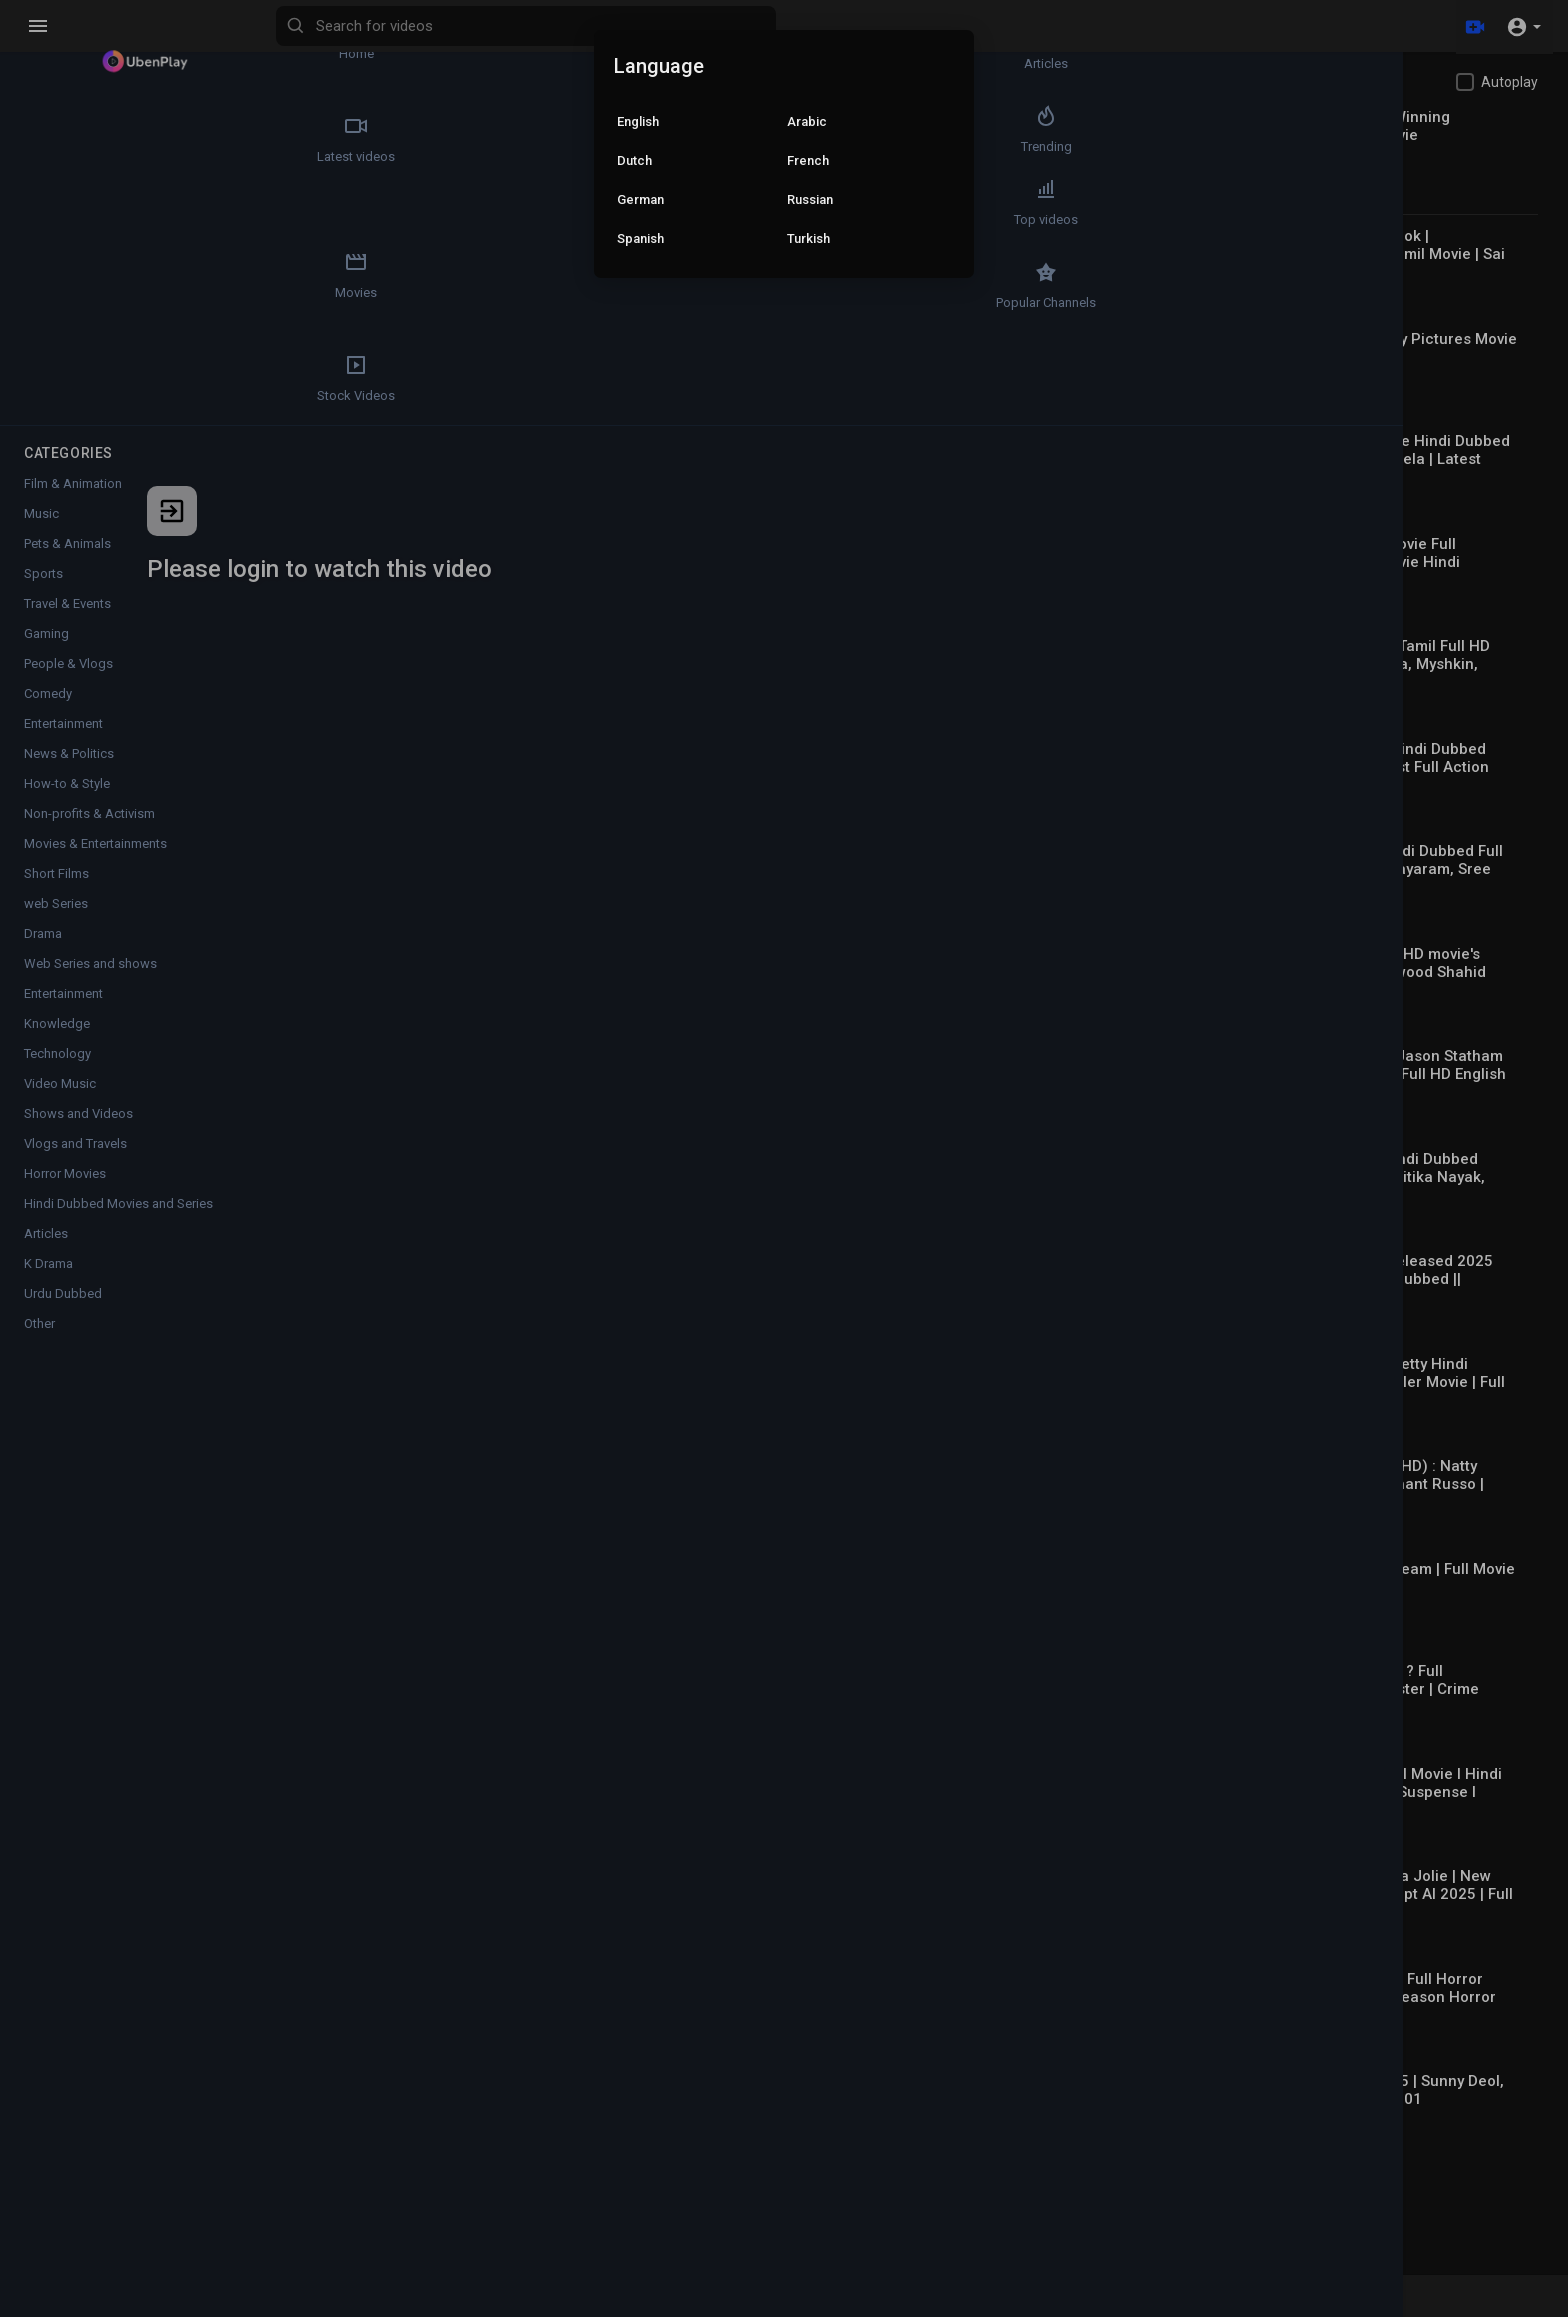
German (640, 199)
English (638, 121)
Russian (810, 199)
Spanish (640, 238)
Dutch (634, 160)
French (808, 160)
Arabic (807, 121)
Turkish (808, 238)
